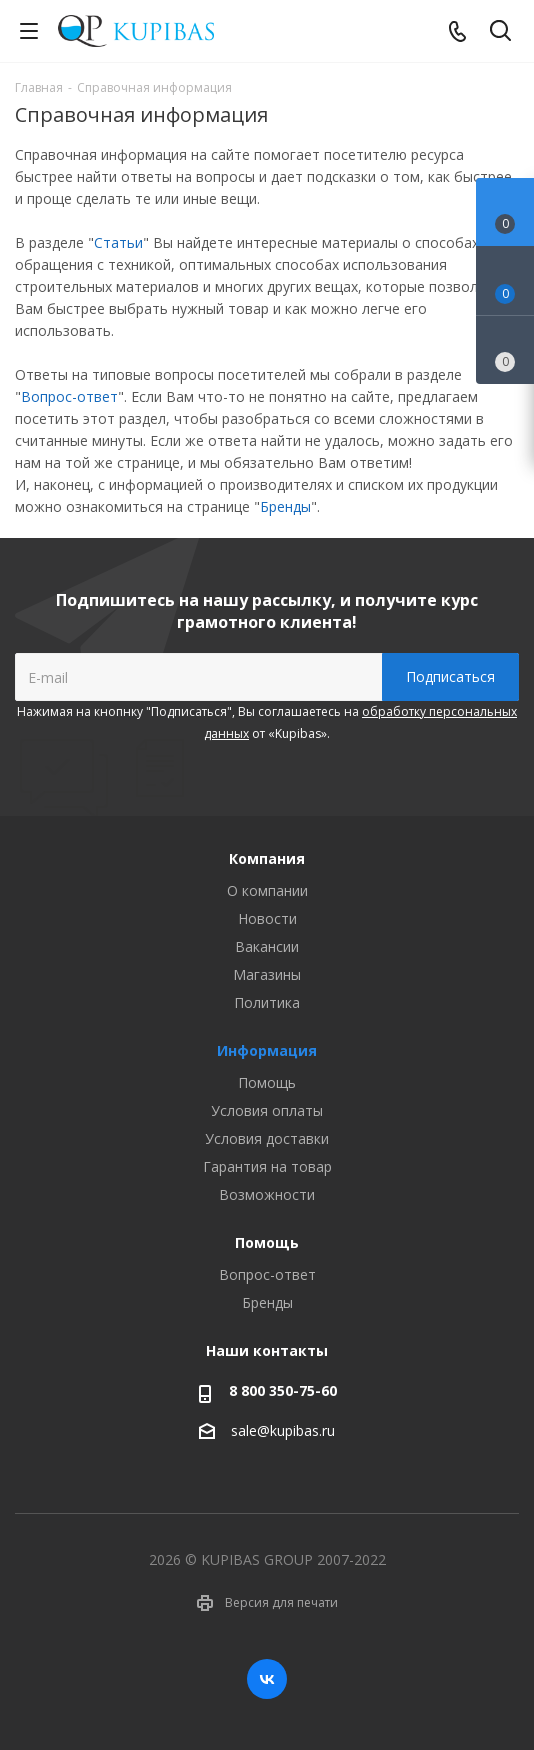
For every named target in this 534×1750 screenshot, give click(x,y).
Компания (267, 858)
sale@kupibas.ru (283, 1430)
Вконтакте (267, 1679)
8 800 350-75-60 (283, 1390)
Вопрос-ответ (69, 396)
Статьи (118, 242)
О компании (267, 890)
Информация (267, 1050)
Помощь (267, 1082)
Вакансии (267, 946)
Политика (267, 1002)
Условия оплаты (267, 1110)
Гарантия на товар (267, 1166)
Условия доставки (267, 1138)
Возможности (267, 1194)
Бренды (285, 506)
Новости (267, 918)
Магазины (267, 974)
